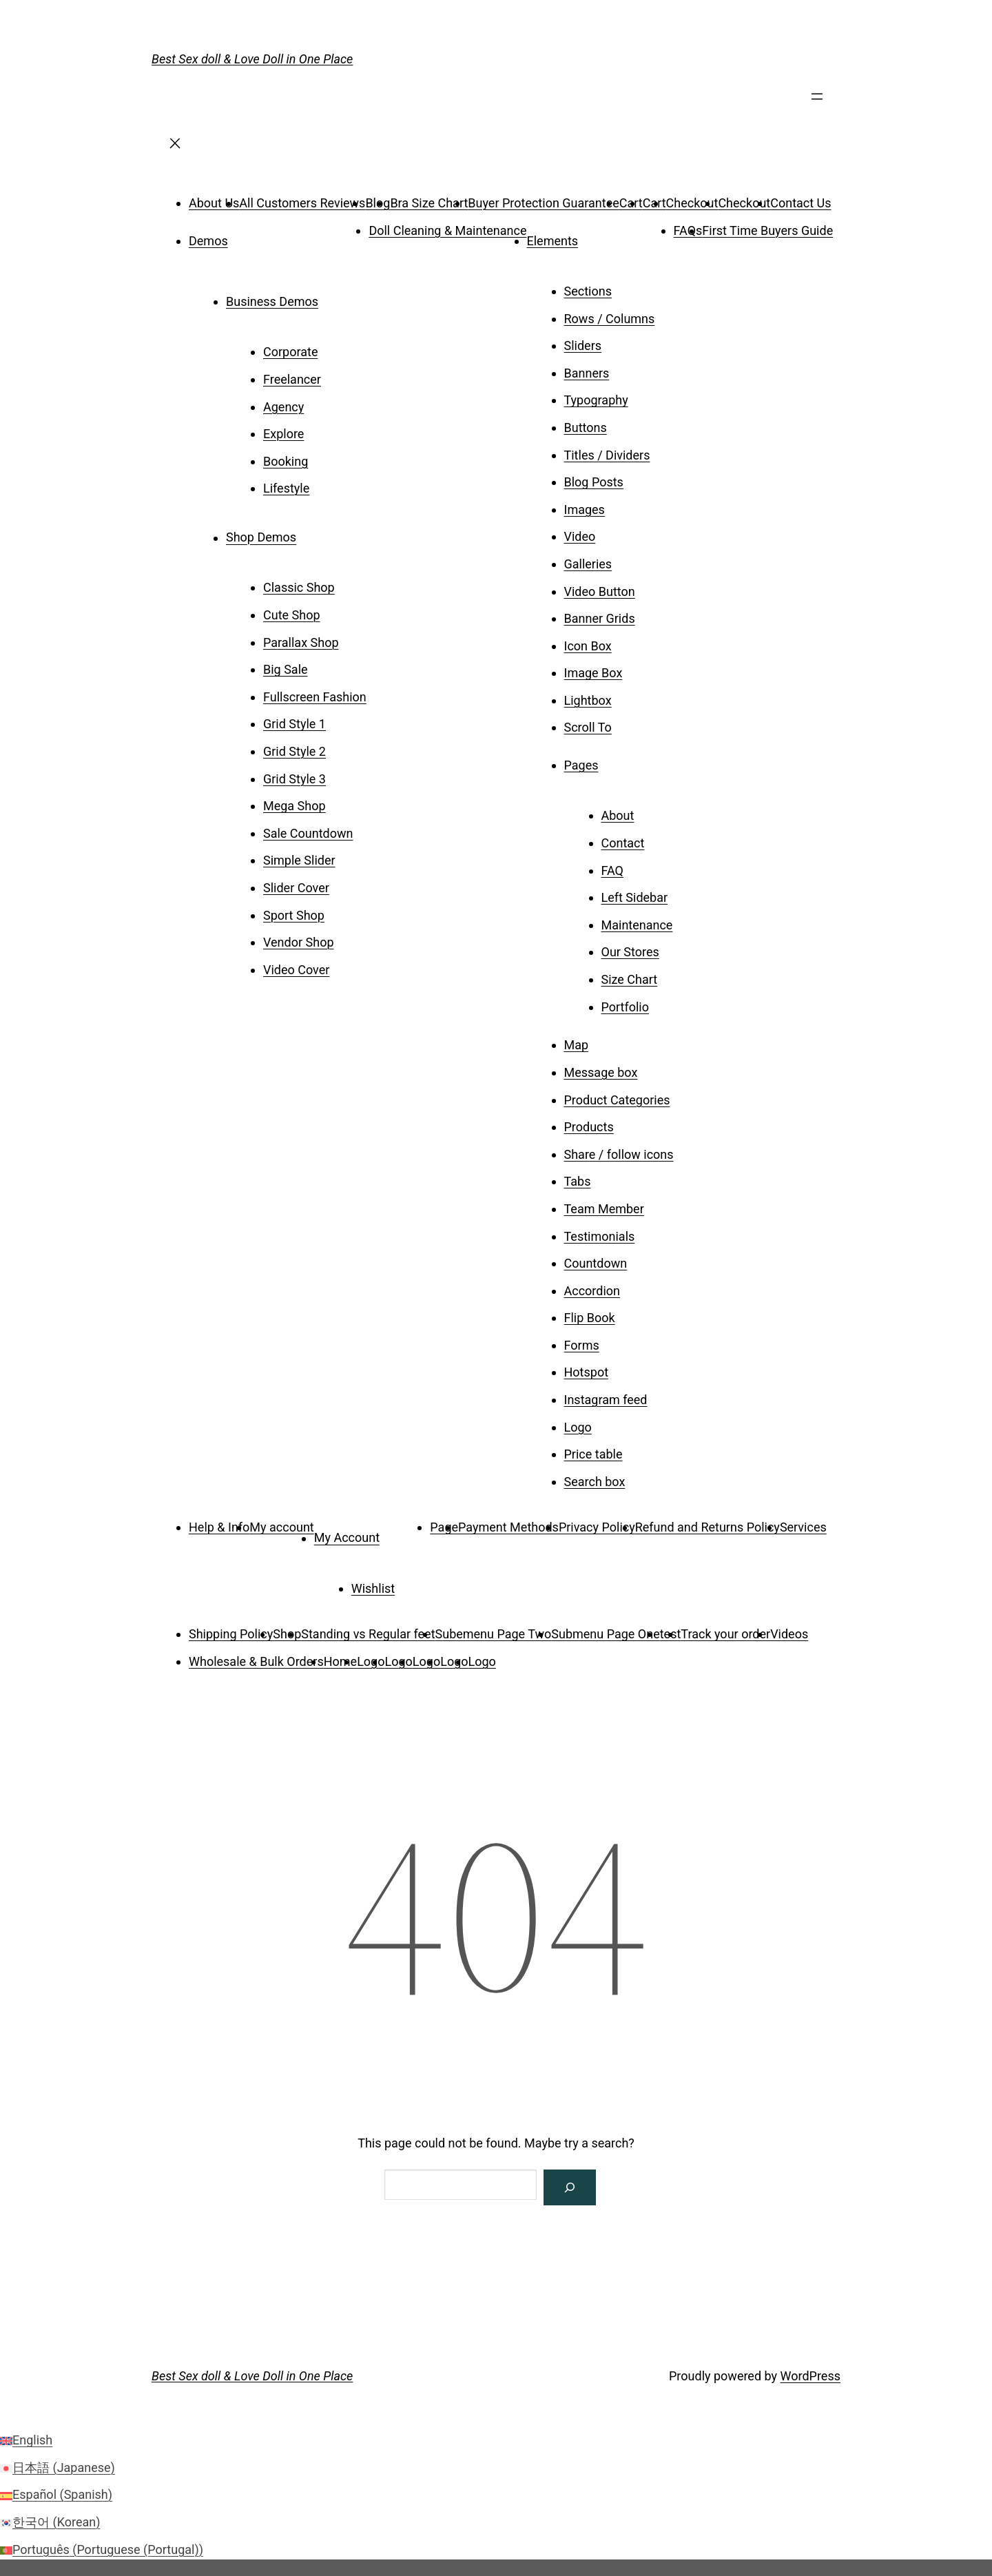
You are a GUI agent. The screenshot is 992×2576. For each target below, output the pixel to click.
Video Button (599, 591)
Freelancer (292, 379)
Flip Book (589, 1317)
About (617, 815)
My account (281, 1527)
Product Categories (617, 1100)
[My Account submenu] (399, 1533)
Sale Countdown (308, 833)
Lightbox (588, 700)
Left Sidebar (634, 897)
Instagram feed (606, 1399)
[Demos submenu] (247, 236)
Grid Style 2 (294, 751)
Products (589, 1127)
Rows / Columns (609, 318)
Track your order (725, 1634)
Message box (601, 1072)
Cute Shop (291, 615)
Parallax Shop (301, 642)
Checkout (692, 203)
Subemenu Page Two (493, 1634)
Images (584, 509)
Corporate (290, 351)
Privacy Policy (597, 1527)
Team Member (604, 1209)
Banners (587, 373)
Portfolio (625, 1007)
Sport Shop (293, 915)
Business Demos (272, 301)
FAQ (612, 870)
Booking (285, 461)
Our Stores (630, 952)
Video (580, 536)
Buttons (585, 427)
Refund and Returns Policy (707, 1527)
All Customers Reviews (302, 203)
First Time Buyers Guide (767, 230)
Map (576, 1045)
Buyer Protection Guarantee (543, 203)
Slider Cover (296, 887)
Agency (283, 407)
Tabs (577, 1181)
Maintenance (637, 925)
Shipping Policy (231, 1634)
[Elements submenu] (597, 236)
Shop (287, 1634)
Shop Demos (261, 537)
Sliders (583, 345)
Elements (553, 241)
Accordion (592, 1291)
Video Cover (296, 969)
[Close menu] (175, 148)
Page (444, 1527)
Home (340, 1661)
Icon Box (588, 646)
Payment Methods (508, 1527)
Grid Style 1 (294, 724)
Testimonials (599, 1236)
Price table (593, 1454)
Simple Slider (299, 860)
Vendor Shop (298, 942)
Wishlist (373, 1588)
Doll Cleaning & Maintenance (447, 230)
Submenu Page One (605, 1634)
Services (803, 1527)
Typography (596, 400)
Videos (789, 1634)
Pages (581, 765)
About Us (214, 203)
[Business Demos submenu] (337, 297)
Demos (208, 241)
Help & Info (219, 1527)
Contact (623, 843)
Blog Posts (593, 482)
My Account (347, 1538)
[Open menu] (817, 101)
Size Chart (629, 979)
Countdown (596, 1263)
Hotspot (586, 1372)
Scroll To (588, 727)
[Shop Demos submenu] (315, 532)
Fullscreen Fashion (314, 697)
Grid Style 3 (294, 779)
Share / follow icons (619, 1154)
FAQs (688, 230)
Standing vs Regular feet (368, 1634)
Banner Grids (599, 618)
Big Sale (285, 669)
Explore (283, 433)
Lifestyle (286, 488)
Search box (595, 1481)
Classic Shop (299, 587)
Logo (578, 1427)
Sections (588, 291)
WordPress (810, 2376)
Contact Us (800, 203)
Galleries (588, 564)
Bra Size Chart (429, 203)
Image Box (593, 673)
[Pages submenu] (618, 760)
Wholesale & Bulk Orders (256, 1661)
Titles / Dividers (607, 455)
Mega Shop (294, 805)
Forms (581, 1345)
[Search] (570, 2187)
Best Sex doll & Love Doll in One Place (252, 59)
